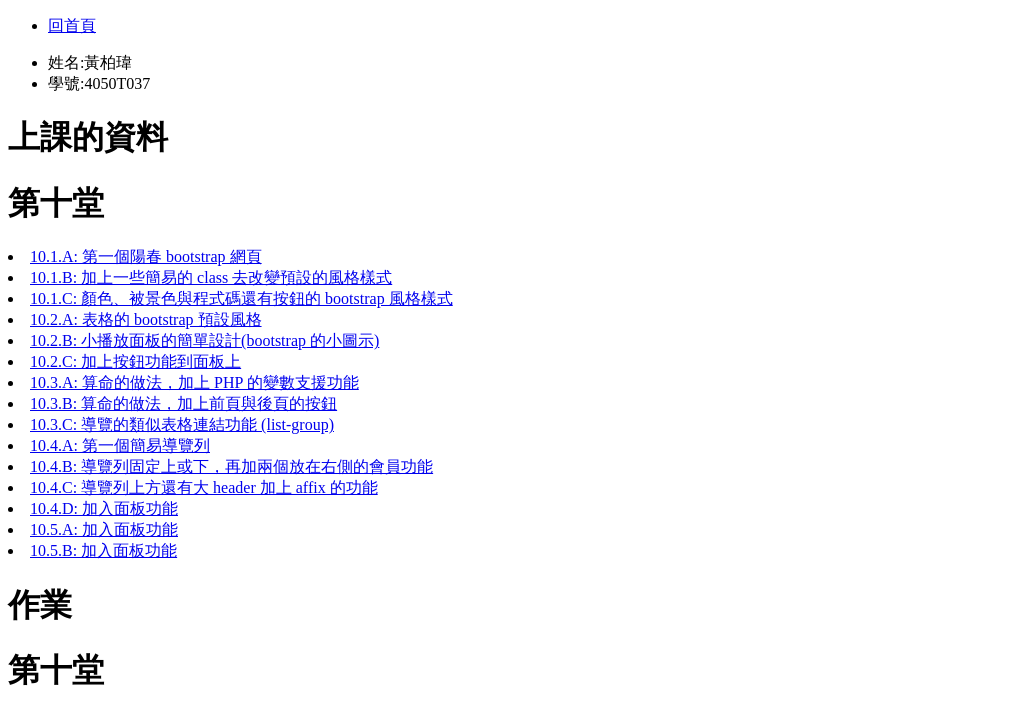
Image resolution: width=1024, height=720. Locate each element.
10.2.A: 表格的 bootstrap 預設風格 (146, 319)
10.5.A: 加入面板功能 (104, 529)
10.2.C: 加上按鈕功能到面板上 (135, 361)
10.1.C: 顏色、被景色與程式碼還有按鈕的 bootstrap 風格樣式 (241, 298)
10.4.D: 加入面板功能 (104, 508)
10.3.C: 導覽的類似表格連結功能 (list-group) (182, 424)
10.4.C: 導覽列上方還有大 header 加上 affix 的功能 (204, 487)
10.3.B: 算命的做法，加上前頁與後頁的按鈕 (183, 403)
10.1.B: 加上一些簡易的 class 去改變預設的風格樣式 (211, 277)
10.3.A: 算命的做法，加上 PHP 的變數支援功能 (194, 382)
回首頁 (72, 25)
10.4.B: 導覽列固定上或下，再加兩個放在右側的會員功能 (231, 466)
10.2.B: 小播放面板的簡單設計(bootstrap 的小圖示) (204, 340)
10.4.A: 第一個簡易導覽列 (120, 445)
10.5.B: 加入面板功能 (103, 550)
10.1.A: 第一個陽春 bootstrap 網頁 (146, 256)
